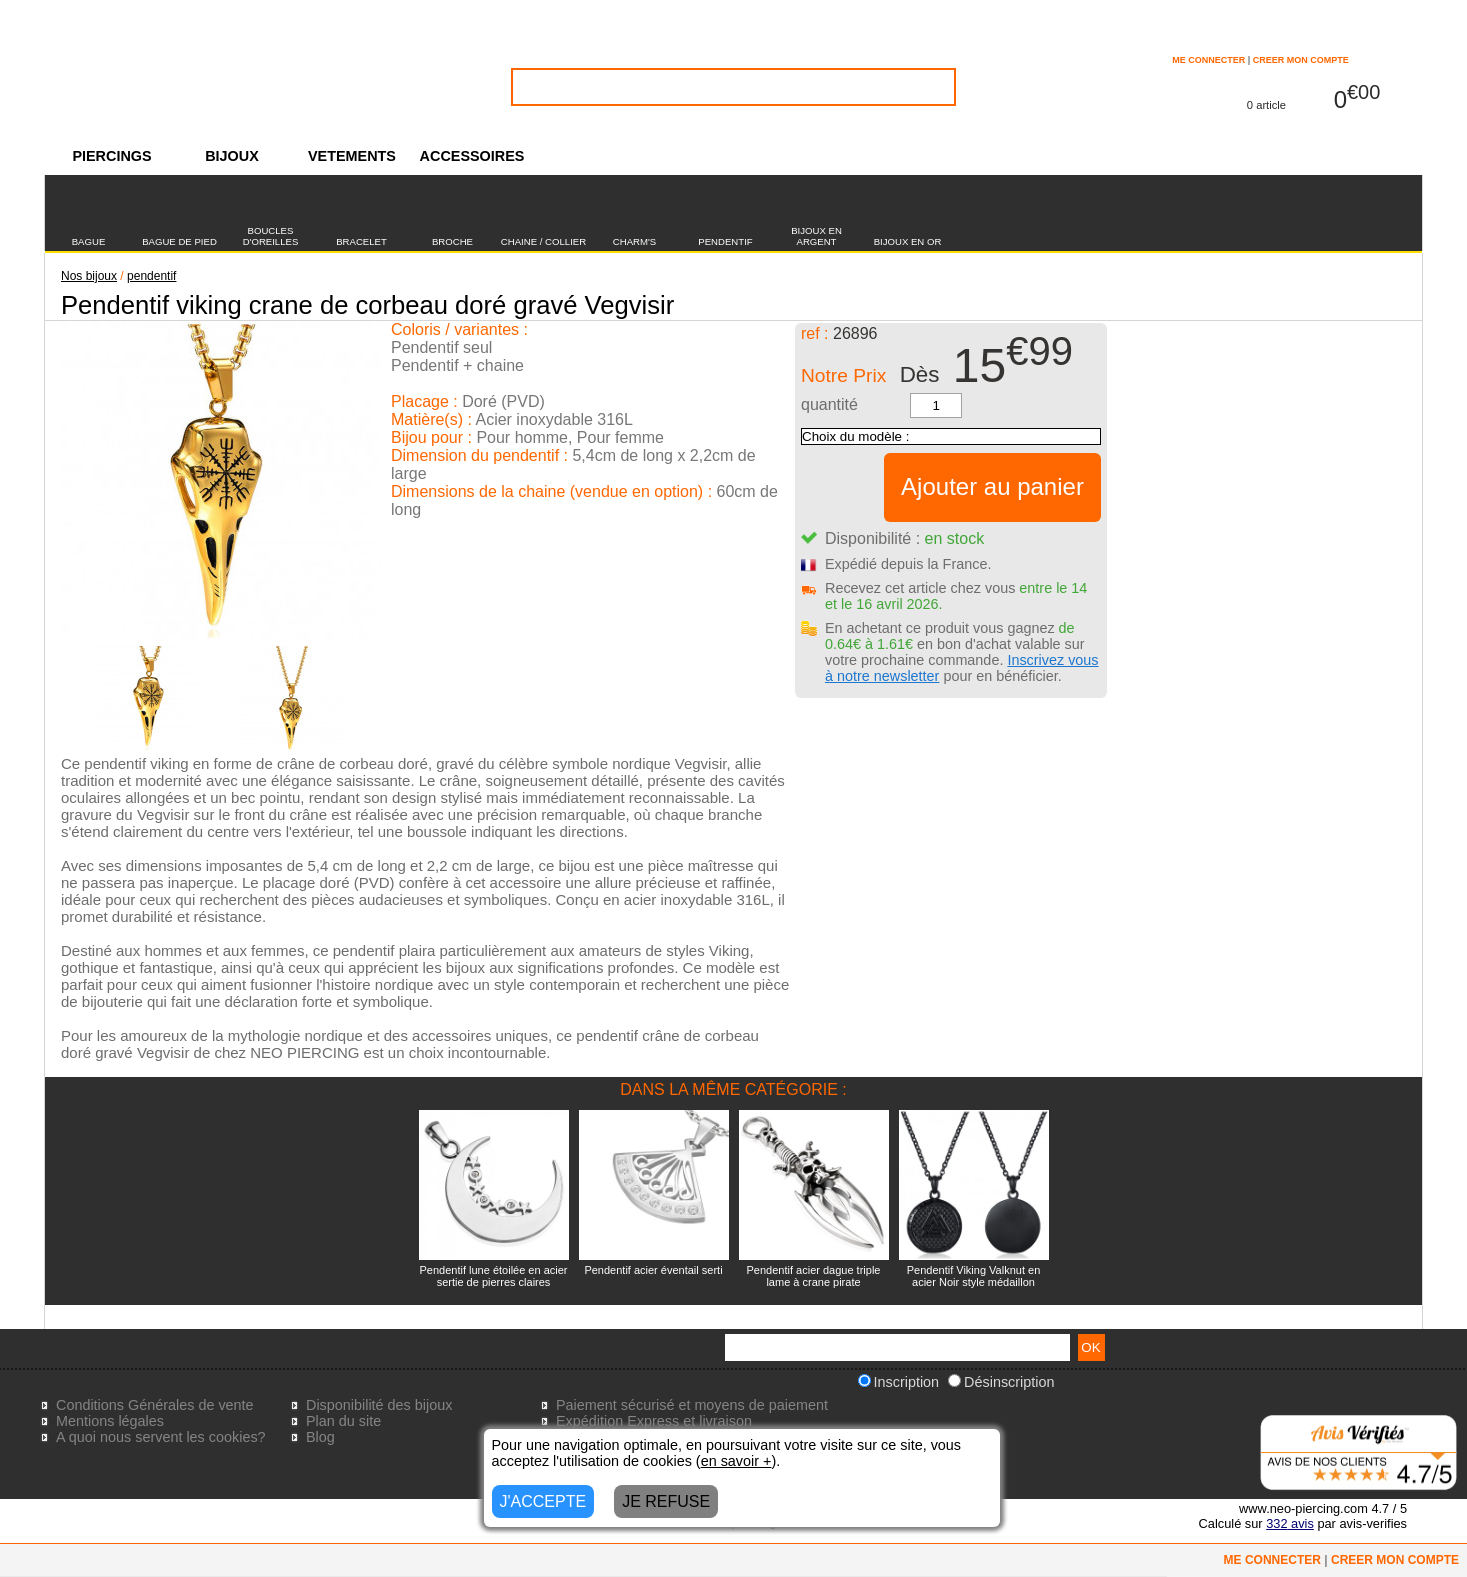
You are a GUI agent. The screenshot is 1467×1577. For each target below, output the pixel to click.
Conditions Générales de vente (155, 1405)
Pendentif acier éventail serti (653, 1270)
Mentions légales (110, 1421)
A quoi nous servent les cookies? (161, 1437)
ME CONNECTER (1208, 60)
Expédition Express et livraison (654, 1421)
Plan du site (343, 1421)
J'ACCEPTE (543, 1501)
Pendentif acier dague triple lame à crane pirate (814, 1276)
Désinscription (1001, 1382)
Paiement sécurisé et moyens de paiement (692, 1405)
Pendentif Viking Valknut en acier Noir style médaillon (974, 1276)
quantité (829, 404)
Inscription (899, 1382)
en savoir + (736, 1461)
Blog (320, 1437)
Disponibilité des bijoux (379, 1405)
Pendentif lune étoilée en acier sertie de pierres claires (494, 1276)
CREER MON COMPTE (1301, 60)
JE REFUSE (666, 1501)
